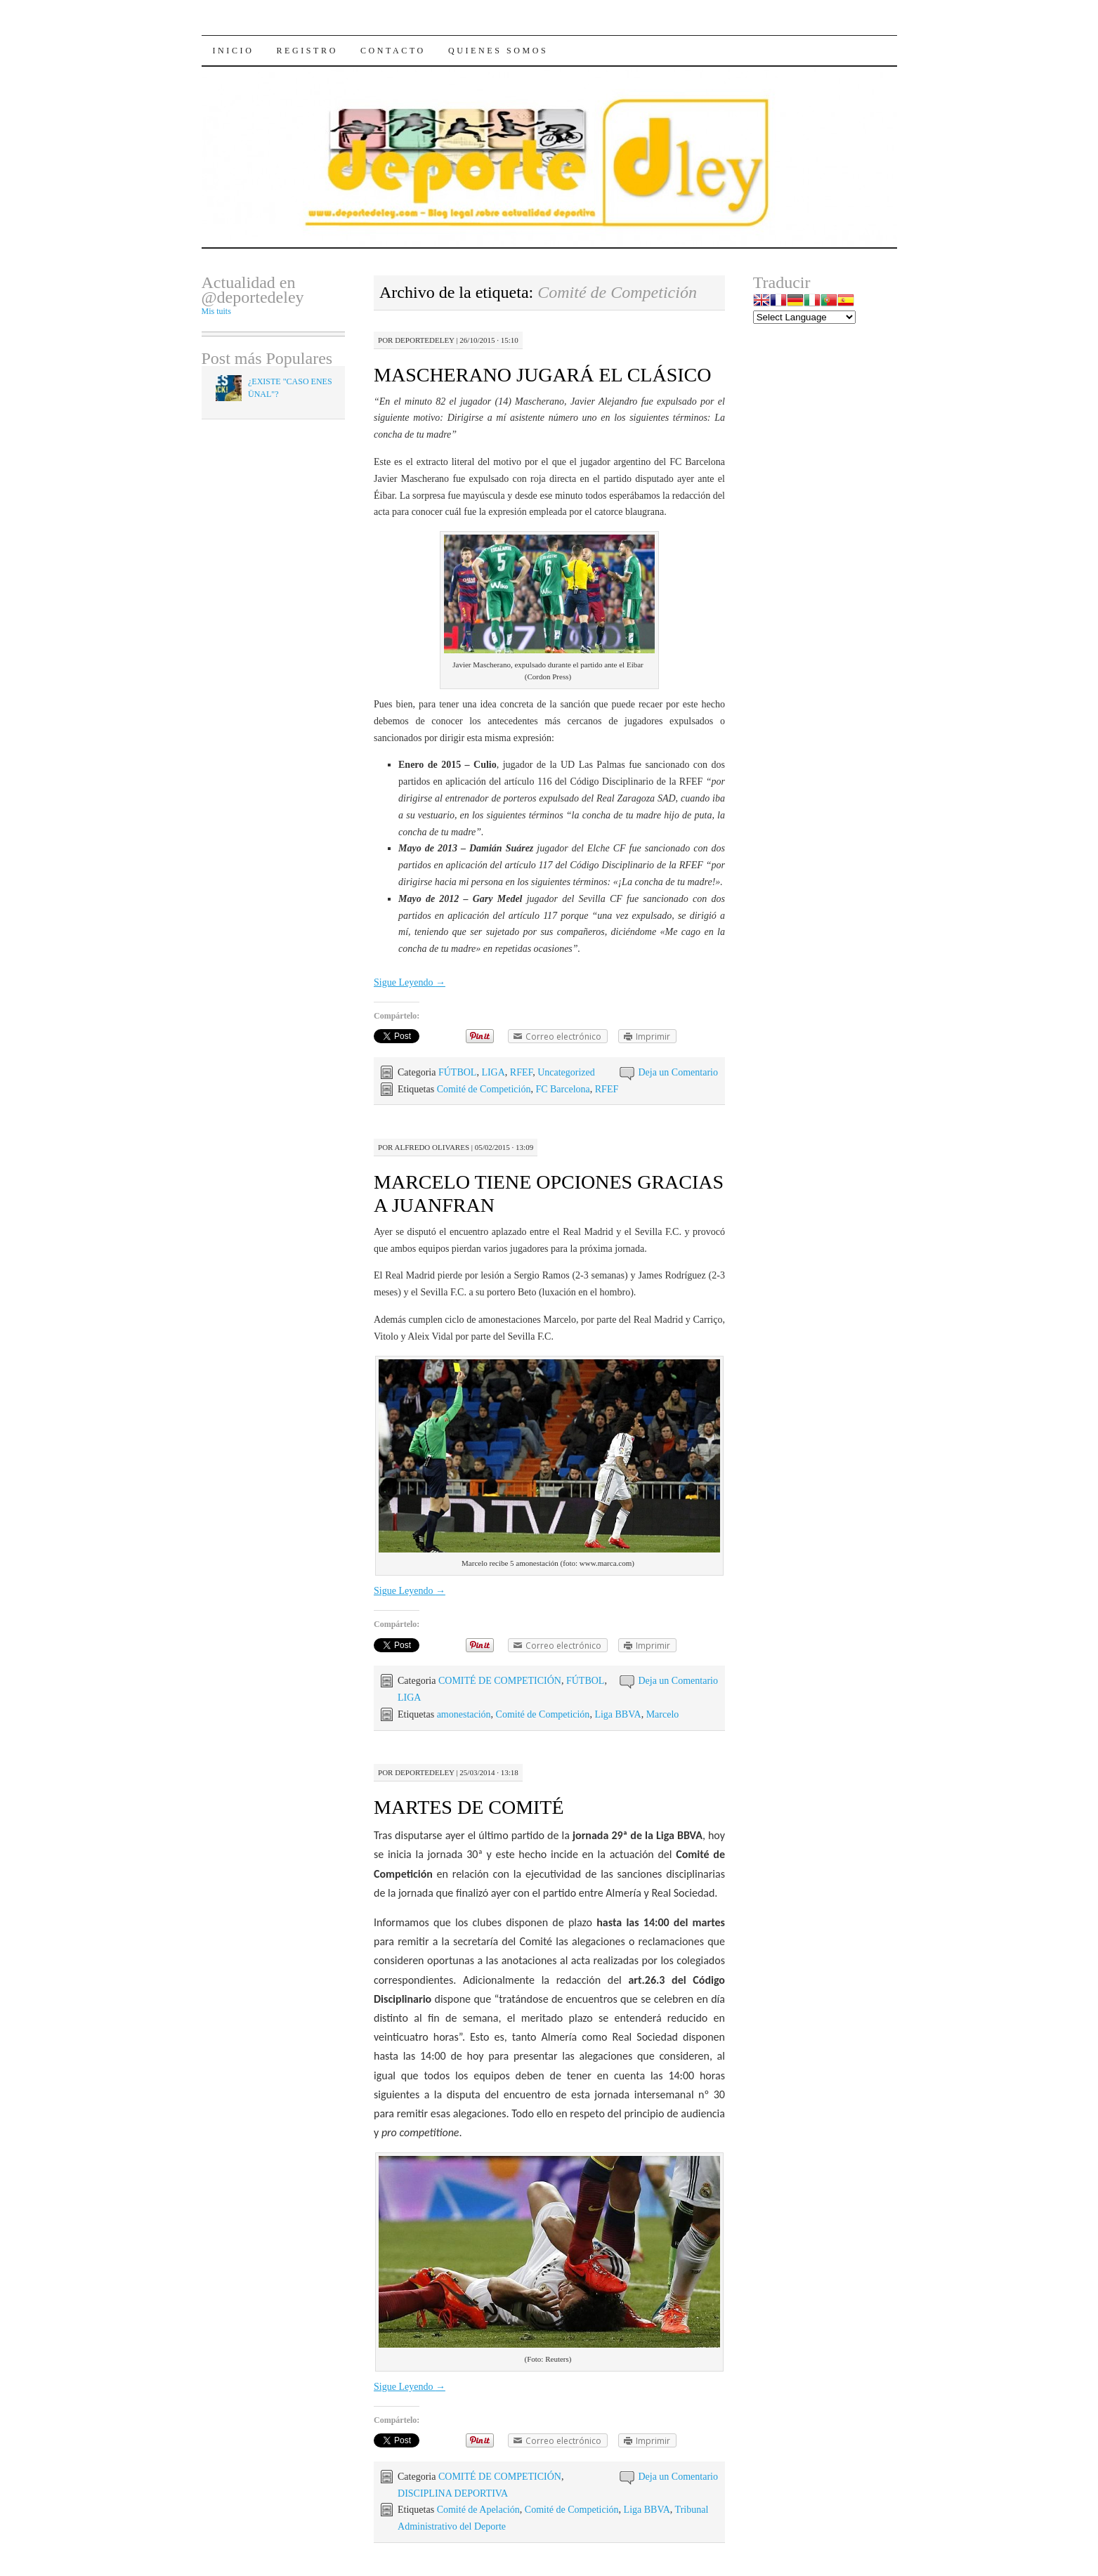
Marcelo (662, 1714)
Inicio (233, 50)
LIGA (492, 1072)
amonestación (464, 1714)
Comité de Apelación (478, 2509)
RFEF (521, 1072)
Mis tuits (216, 311)
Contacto (393, 50)
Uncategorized (566, 1072)
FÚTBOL (457, 1072)
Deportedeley (424, 340)
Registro (306, 50)
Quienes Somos (498, 50)
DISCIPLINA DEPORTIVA (453, 2493)
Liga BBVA (617, 1714)
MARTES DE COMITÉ (469, 1807)
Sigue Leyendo (409, 982)
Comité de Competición (484, 1089)
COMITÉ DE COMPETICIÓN (499, 1680)
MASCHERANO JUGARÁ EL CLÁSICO (542, 375)
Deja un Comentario (678, 1072)
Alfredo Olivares (432, 1147)
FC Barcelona (562, 1089)
